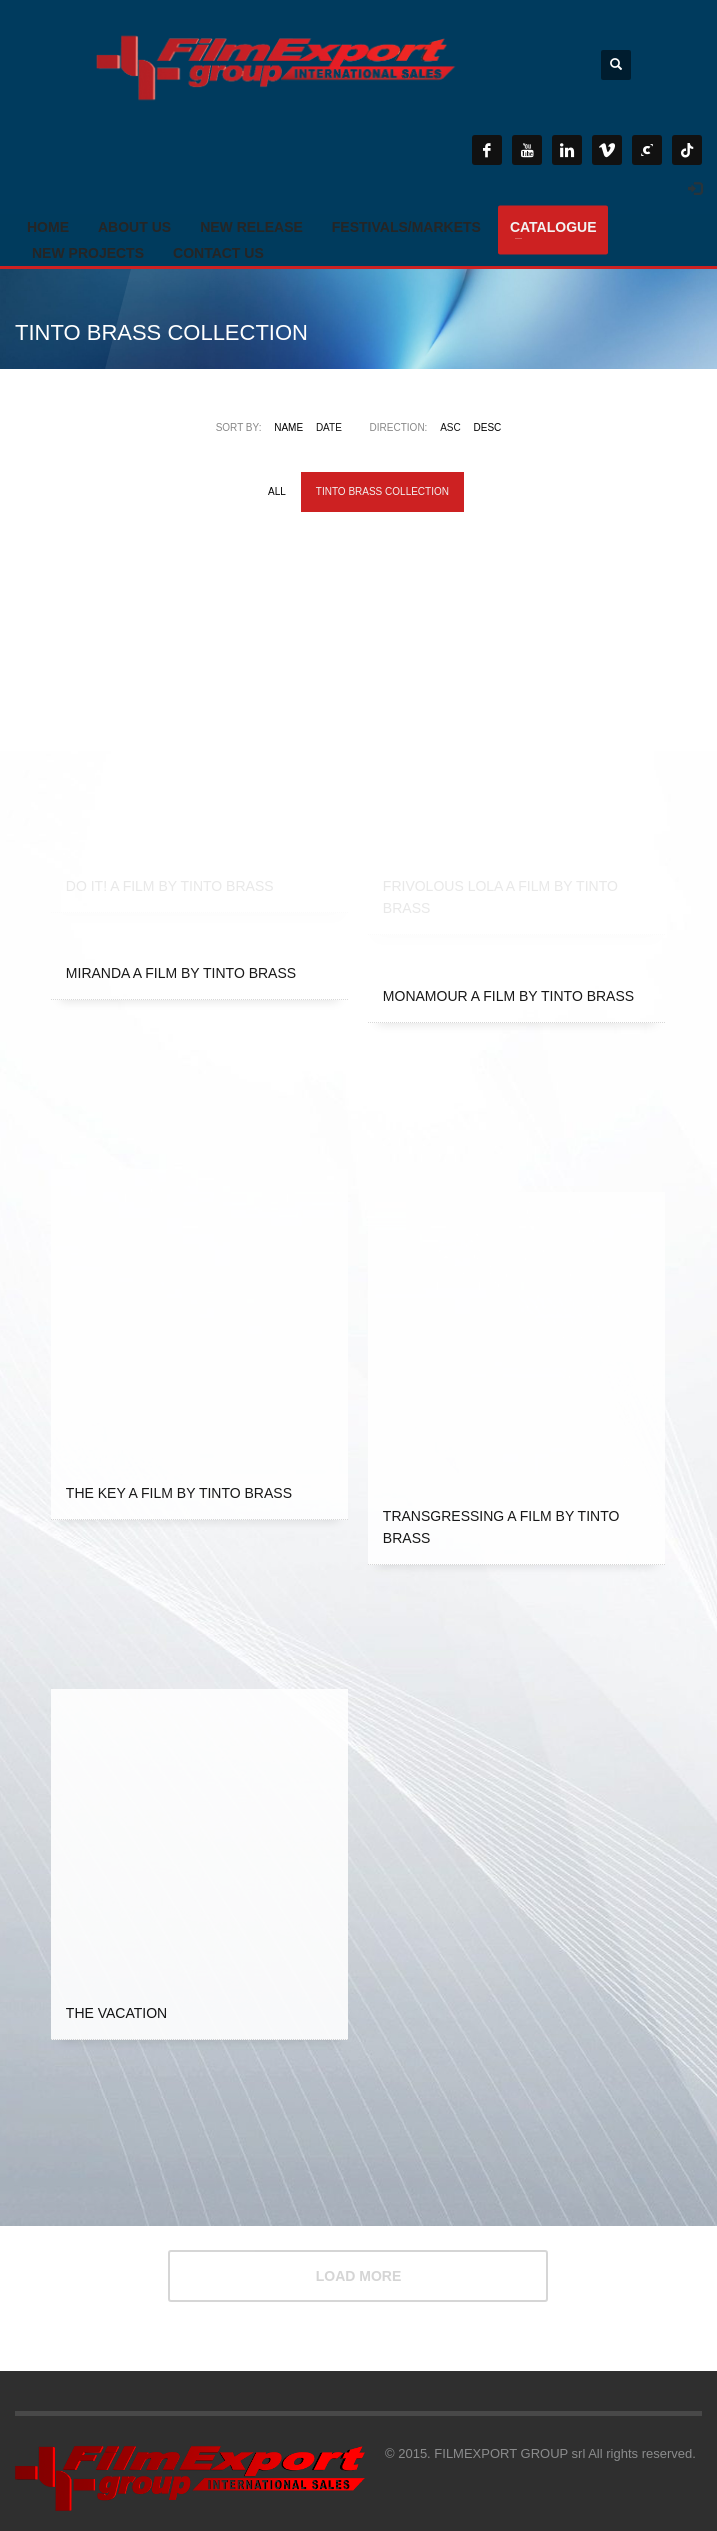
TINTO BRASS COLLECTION (382, 491)
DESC (488, 427)
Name (288, 427)
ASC (450, 427)
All (277, 491)
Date (329, 427)
